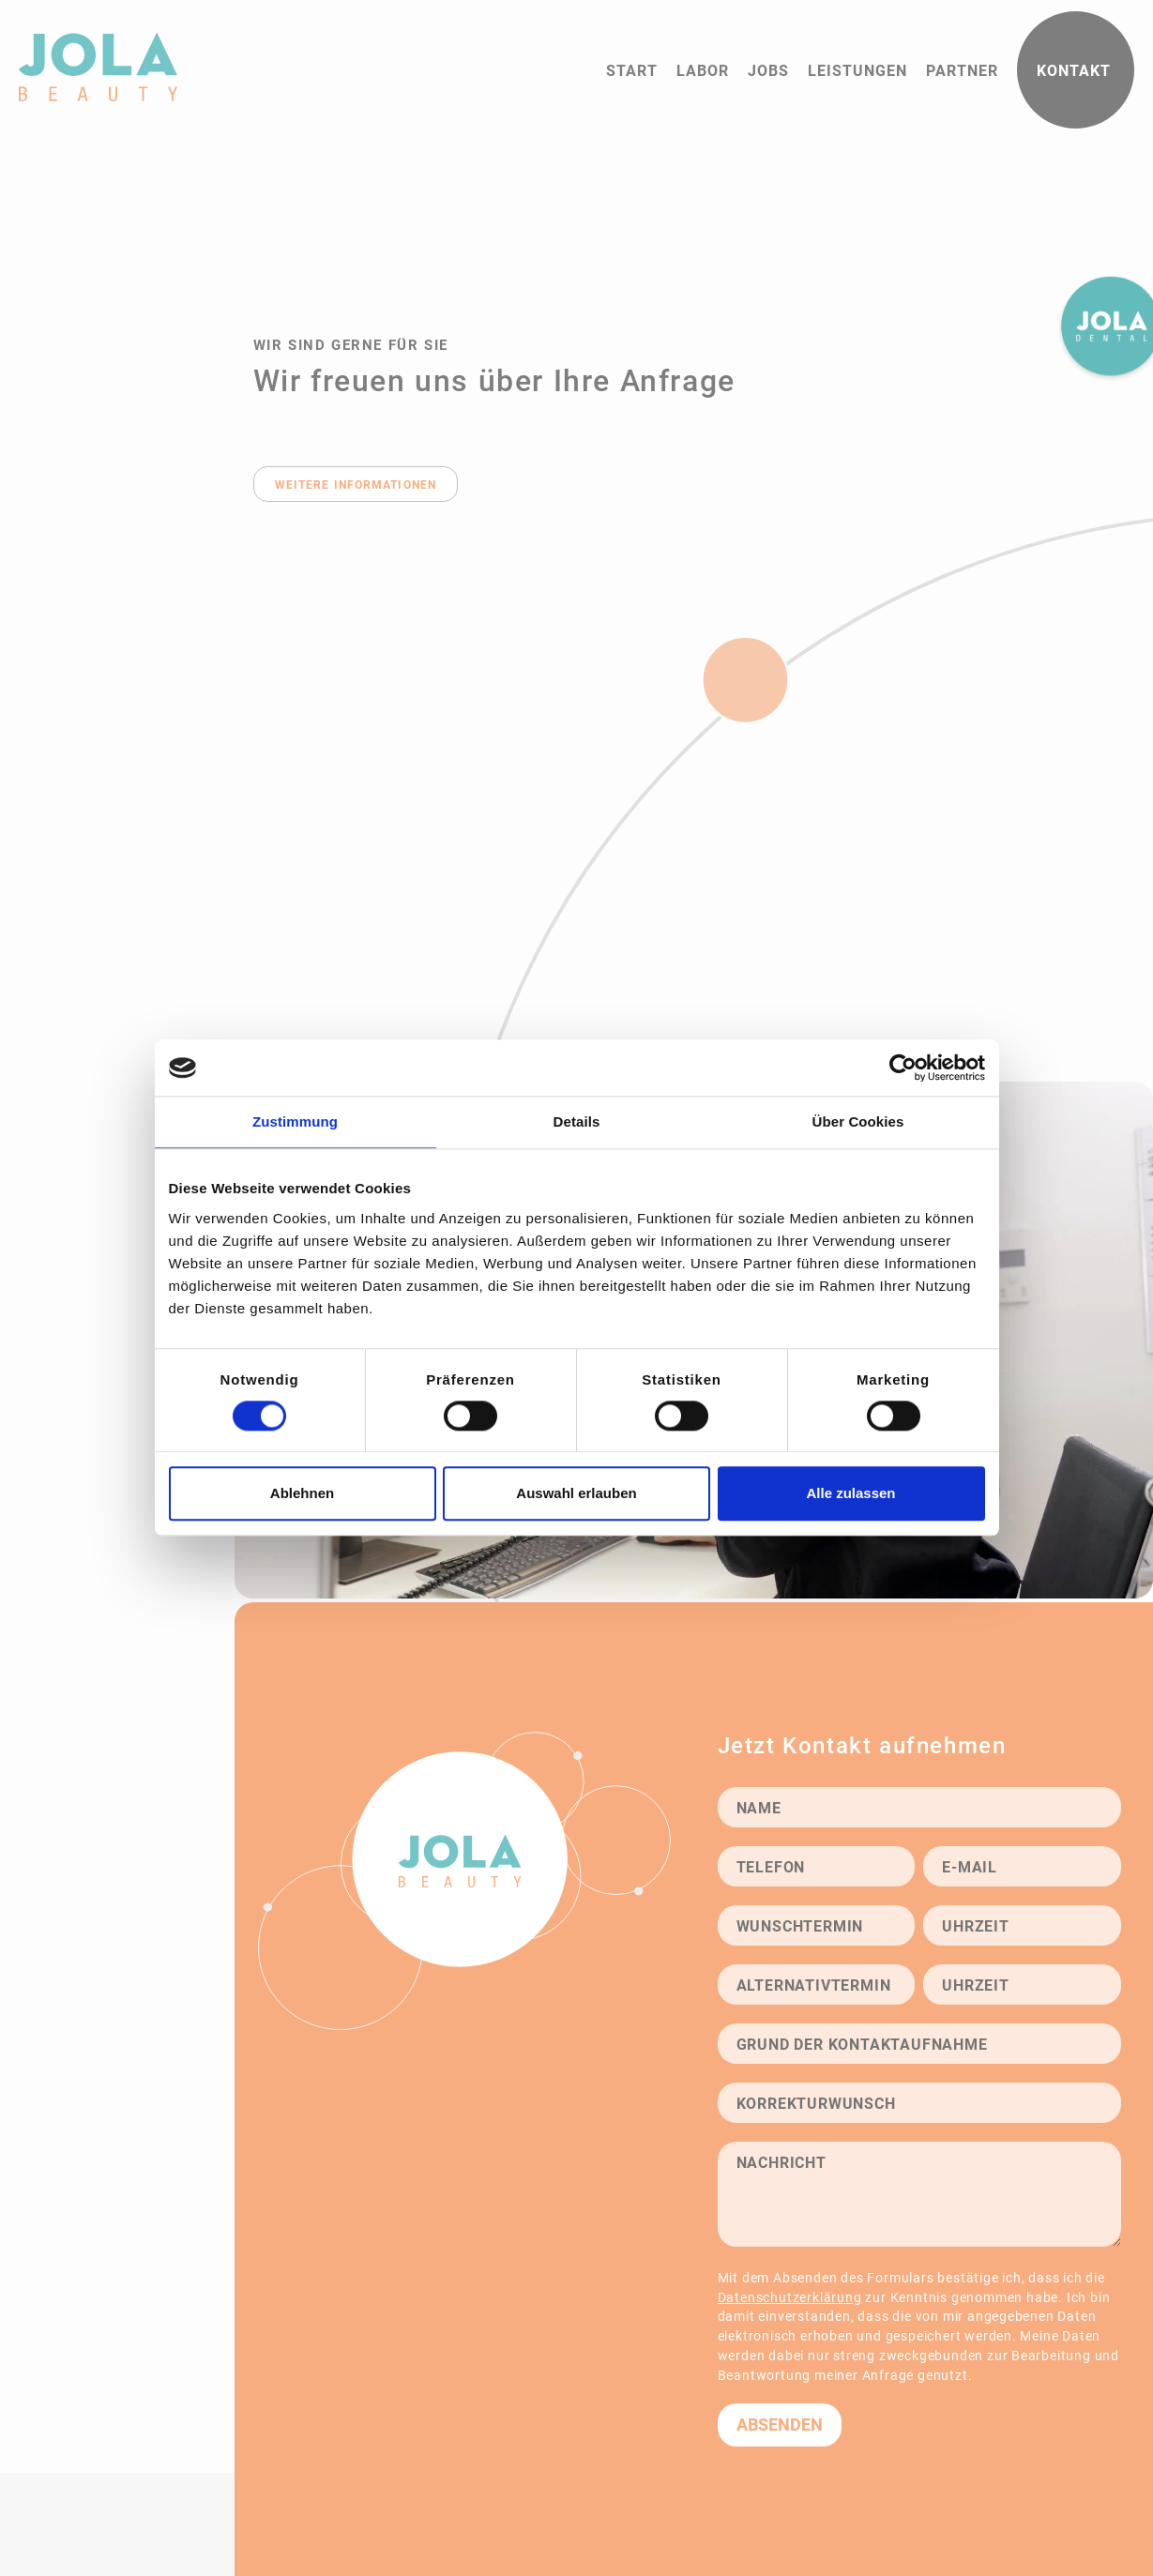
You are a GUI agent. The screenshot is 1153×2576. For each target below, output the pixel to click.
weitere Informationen (356, 484)
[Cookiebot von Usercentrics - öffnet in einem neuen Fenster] (903, 1067)
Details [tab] (577, 1121)
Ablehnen (302, 1494)
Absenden (779, 2424)
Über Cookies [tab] (858, 1121)
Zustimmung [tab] (295, 1121)
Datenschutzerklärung (790, 2297)
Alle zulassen (850, 1494)
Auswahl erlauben (576, 1494)
